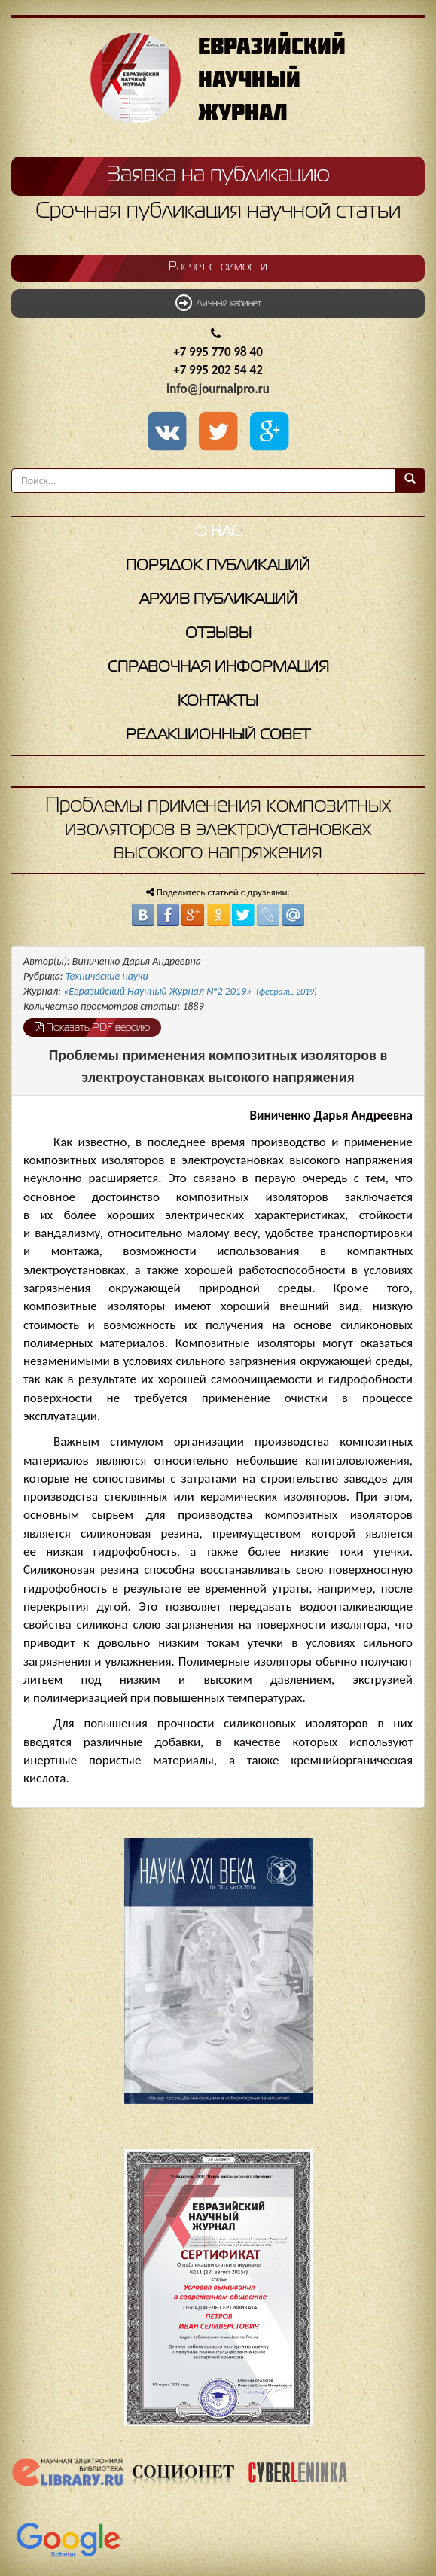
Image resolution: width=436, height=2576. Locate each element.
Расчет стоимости (218, 267)
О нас (218, 532)
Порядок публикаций (218, 565)
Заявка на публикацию (218, 175)
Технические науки (107, 976)
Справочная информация (218, 667)
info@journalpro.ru (218, 389)
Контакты (218, 701)
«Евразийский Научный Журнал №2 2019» (190, 991)
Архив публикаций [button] (218, 599)
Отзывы (218, 633)
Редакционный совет (218, 735)
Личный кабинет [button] (218, 302)
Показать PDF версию (92, 1027)
